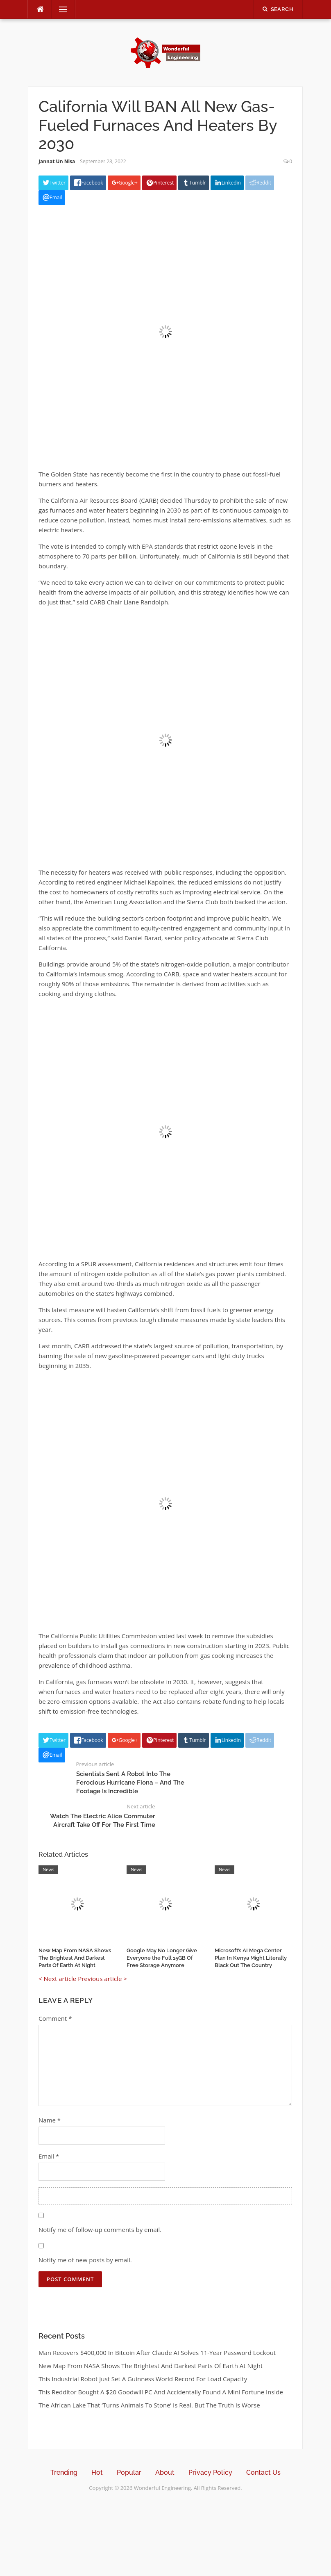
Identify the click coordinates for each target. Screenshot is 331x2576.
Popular (129, 2472)
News (48, 1869)
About (165, 2472)
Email (49, 2156)
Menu (60, 9)
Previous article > (102, 1978)
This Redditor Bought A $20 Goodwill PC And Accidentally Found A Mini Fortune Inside (161, 2392)
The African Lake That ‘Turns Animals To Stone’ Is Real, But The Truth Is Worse (149, 2405)
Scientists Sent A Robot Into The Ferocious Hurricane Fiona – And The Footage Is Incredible (130, 1782)
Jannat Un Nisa (57, 161)
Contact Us (263, 2472)
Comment (55, 2018)
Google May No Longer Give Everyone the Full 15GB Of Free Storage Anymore (162, 1957)
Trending (63, 2472)
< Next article (57, 1978)
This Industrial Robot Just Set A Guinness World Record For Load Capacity (143, 2379)
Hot (97, 2472)
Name (50, 2120)
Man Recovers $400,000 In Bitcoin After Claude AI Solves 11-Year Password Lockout (157, 2352)
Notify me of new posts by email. (85, 2260)
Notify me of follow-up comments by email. (100, 2229)
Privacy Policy (210, 2472)
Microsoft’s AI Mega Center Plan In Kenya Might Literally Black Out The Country (251, 1957)
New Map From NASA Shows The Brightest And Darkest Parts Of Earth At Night (75, 1957)
